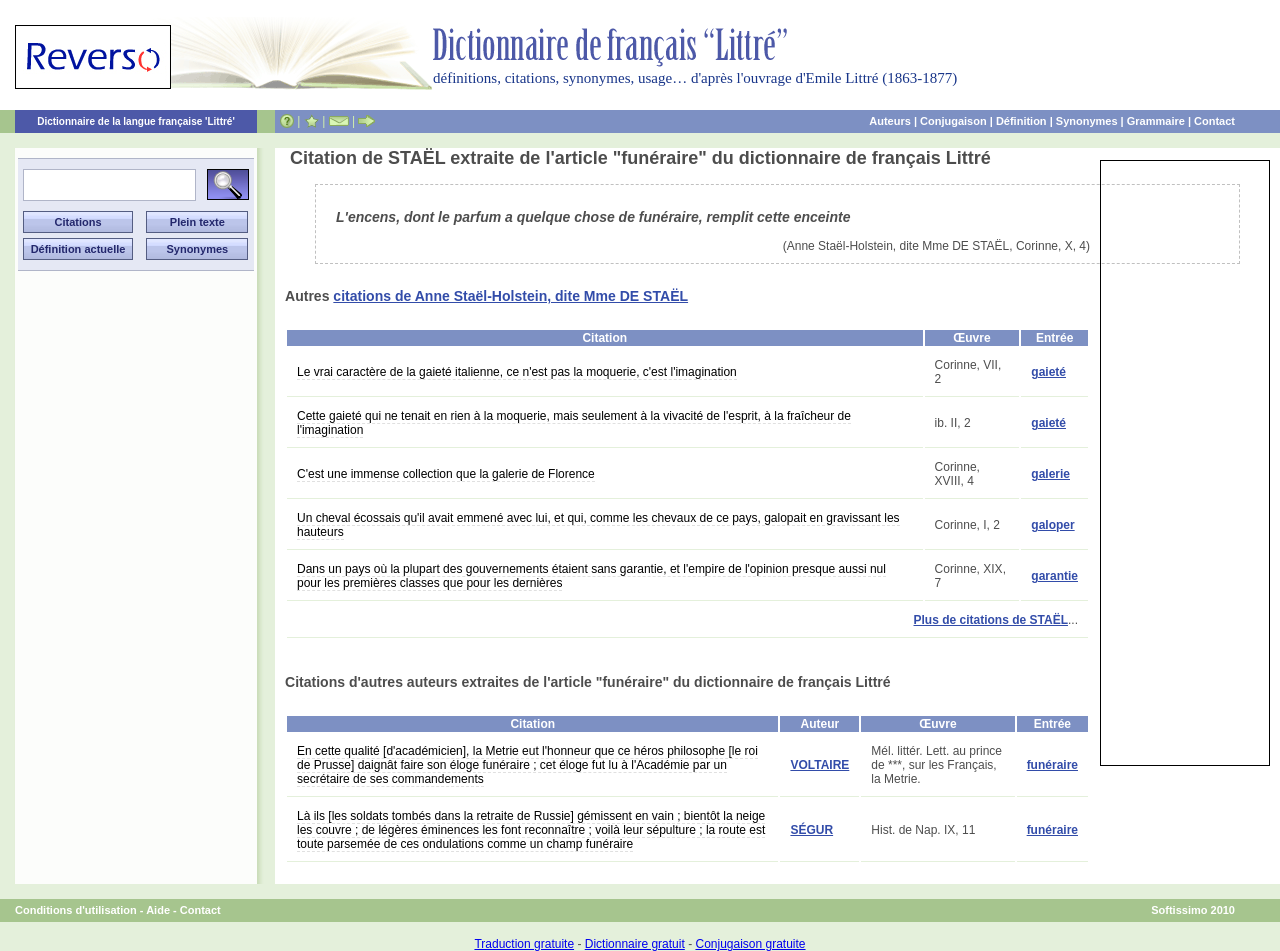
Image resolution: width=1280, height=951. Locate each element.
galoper (1052, 525)
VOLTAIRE (819, 765)
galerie (1050, 474)
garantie (1054, 576)
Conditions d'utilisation (76, 910)
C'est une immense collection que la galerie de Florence (446, 474)
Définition (1021, 121)
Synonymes (1087, 121)
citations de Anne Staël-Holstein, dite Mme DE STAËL (510, 296)
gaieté (1048, 372)
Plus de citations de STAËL (991, 620)
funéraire (1052, 765)
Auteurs (890, 121)
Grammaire (1156, 121)
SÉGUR (811, 830)
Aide (158, 910)
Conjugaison (953, 121)
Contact (1214, 121)
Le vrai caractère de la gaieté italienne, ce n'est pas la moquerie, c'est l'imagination (517, 372)
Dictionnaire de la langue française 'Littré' (136, 121)
